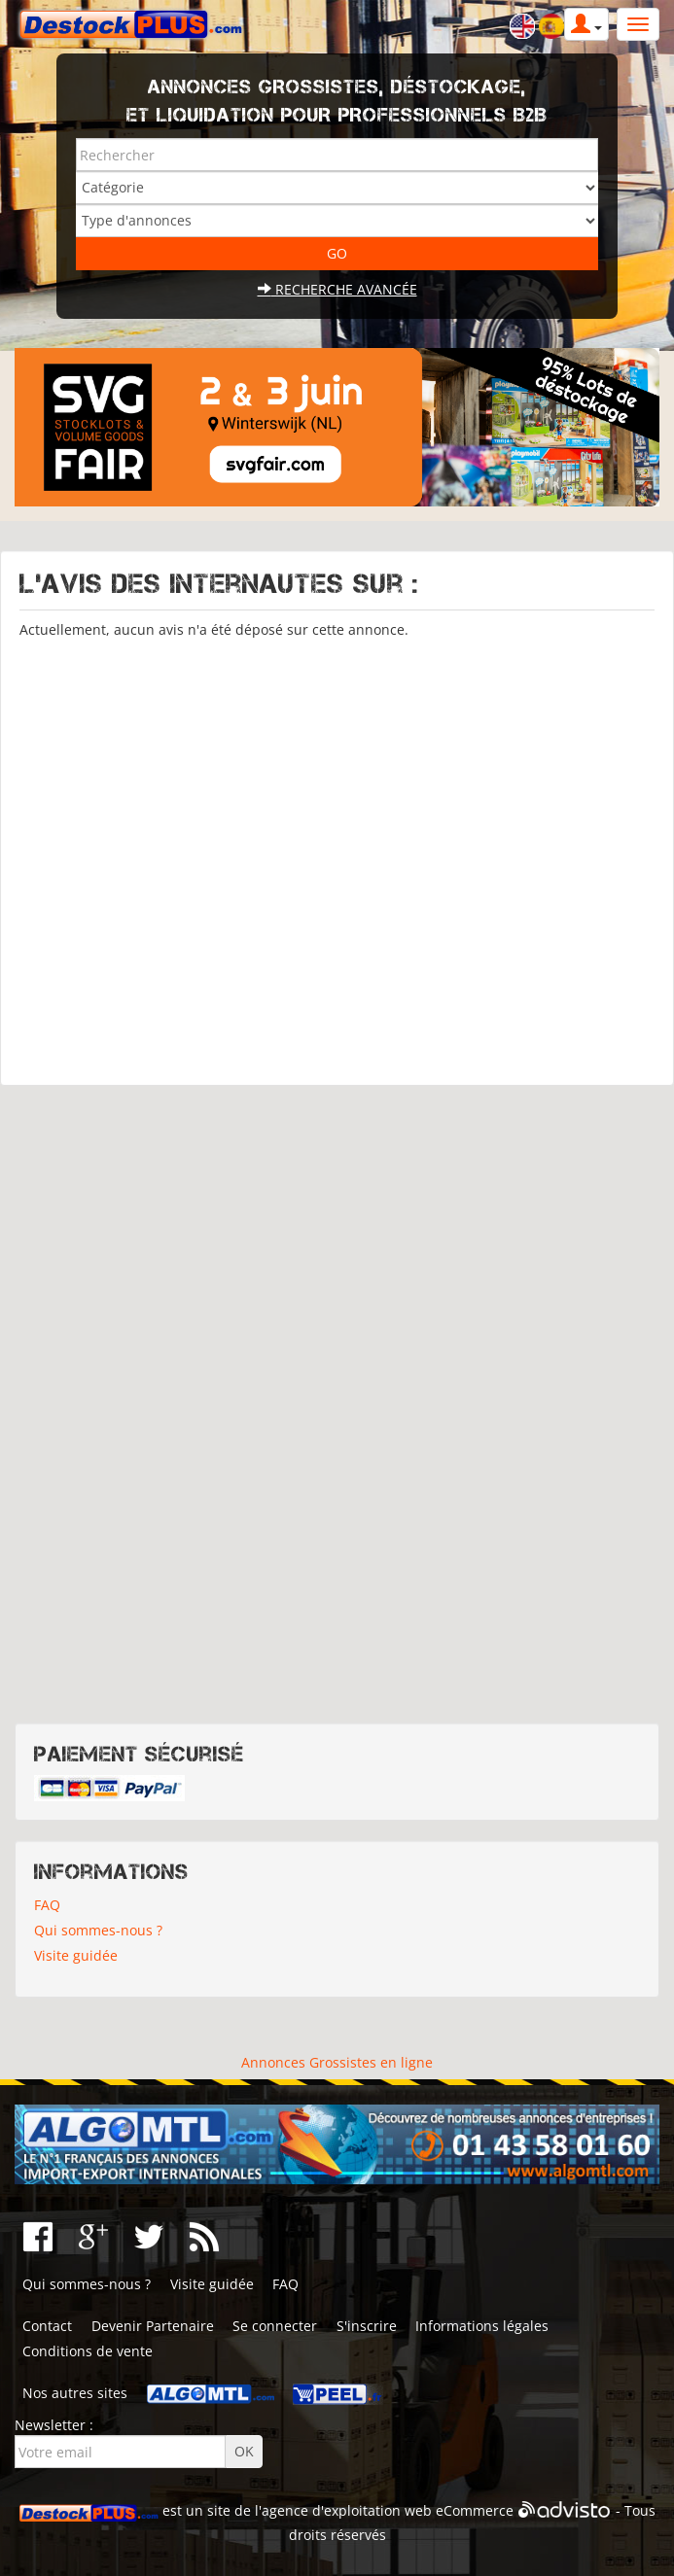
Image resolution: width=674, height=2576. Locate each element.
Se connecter (274, 2325)
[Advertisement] (337, 853)
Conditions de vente (87, 2351)
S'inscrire (367, 2325)
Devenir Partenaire (152, 2325)
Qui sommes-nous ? (98, 1930)
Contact (47, 2325)
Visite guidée (76, 1955)
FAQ (47, 1905)
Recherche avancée (337, 289)
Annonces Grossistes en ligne (337, 2062)
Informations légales (482, 2325)
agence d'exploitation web (347, 2511)
